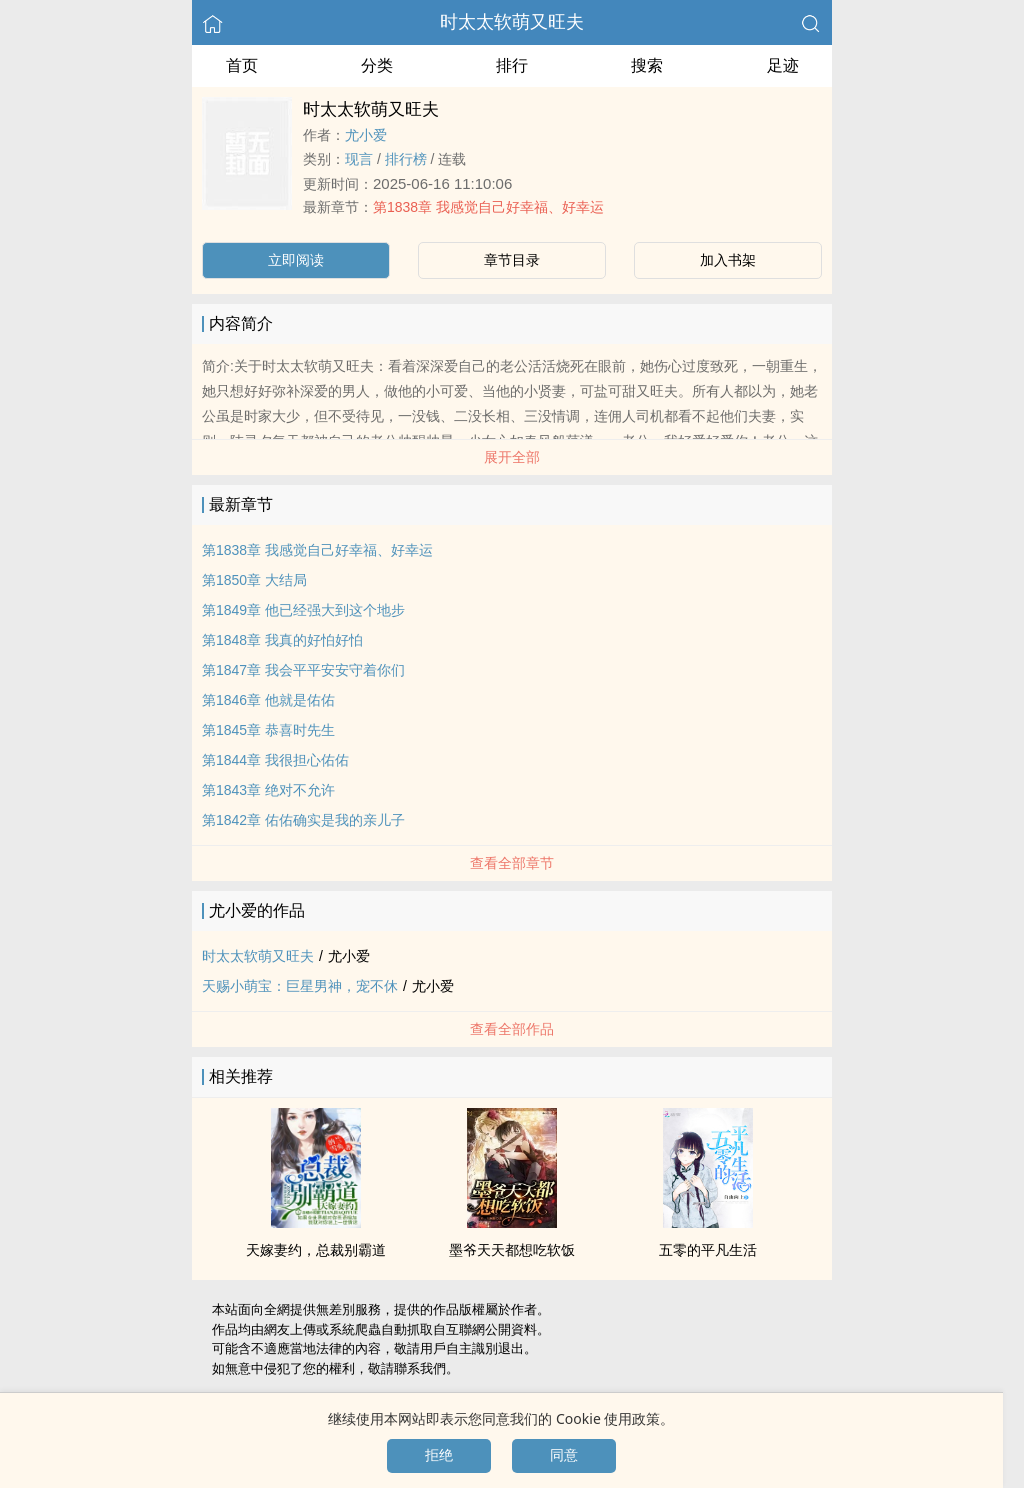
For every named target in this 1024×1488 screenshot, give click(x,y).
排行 (512, 65)
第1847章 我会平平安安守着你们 (303, 670)
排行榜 (406, 159)
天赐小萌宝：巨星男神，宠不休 (300, 986)
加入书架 (728, 260)
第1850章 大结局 (254, 580)
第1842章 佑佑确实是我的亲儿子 (303, 820)
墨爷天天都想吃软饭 (512, 1250)
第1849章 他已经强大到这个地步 (303, 610)
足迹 (783, 65)
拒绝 (439, 1455)
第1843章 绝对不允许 (268, 790)
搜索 (647, 65)
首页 (242, 65)
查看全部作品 (512, 1029)
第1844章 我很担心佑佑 (275, 760)
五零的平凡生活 (708, 1250)
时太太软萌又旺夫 (512, 22)
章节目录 (512, 260)
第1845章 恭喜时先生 (268, 730)
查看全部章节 (512, 863)
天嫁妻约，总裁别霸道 (316, 1250)
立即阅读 (296, 260)
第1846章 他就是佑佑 (268, 700)
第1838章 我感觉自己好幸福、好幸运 (488, 207)
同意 (564, 1455)
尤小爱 (366, 135)
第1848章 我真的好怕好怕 (282, 640)
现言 (359, 159)
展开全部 (512, 457)
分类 (377, 65)
